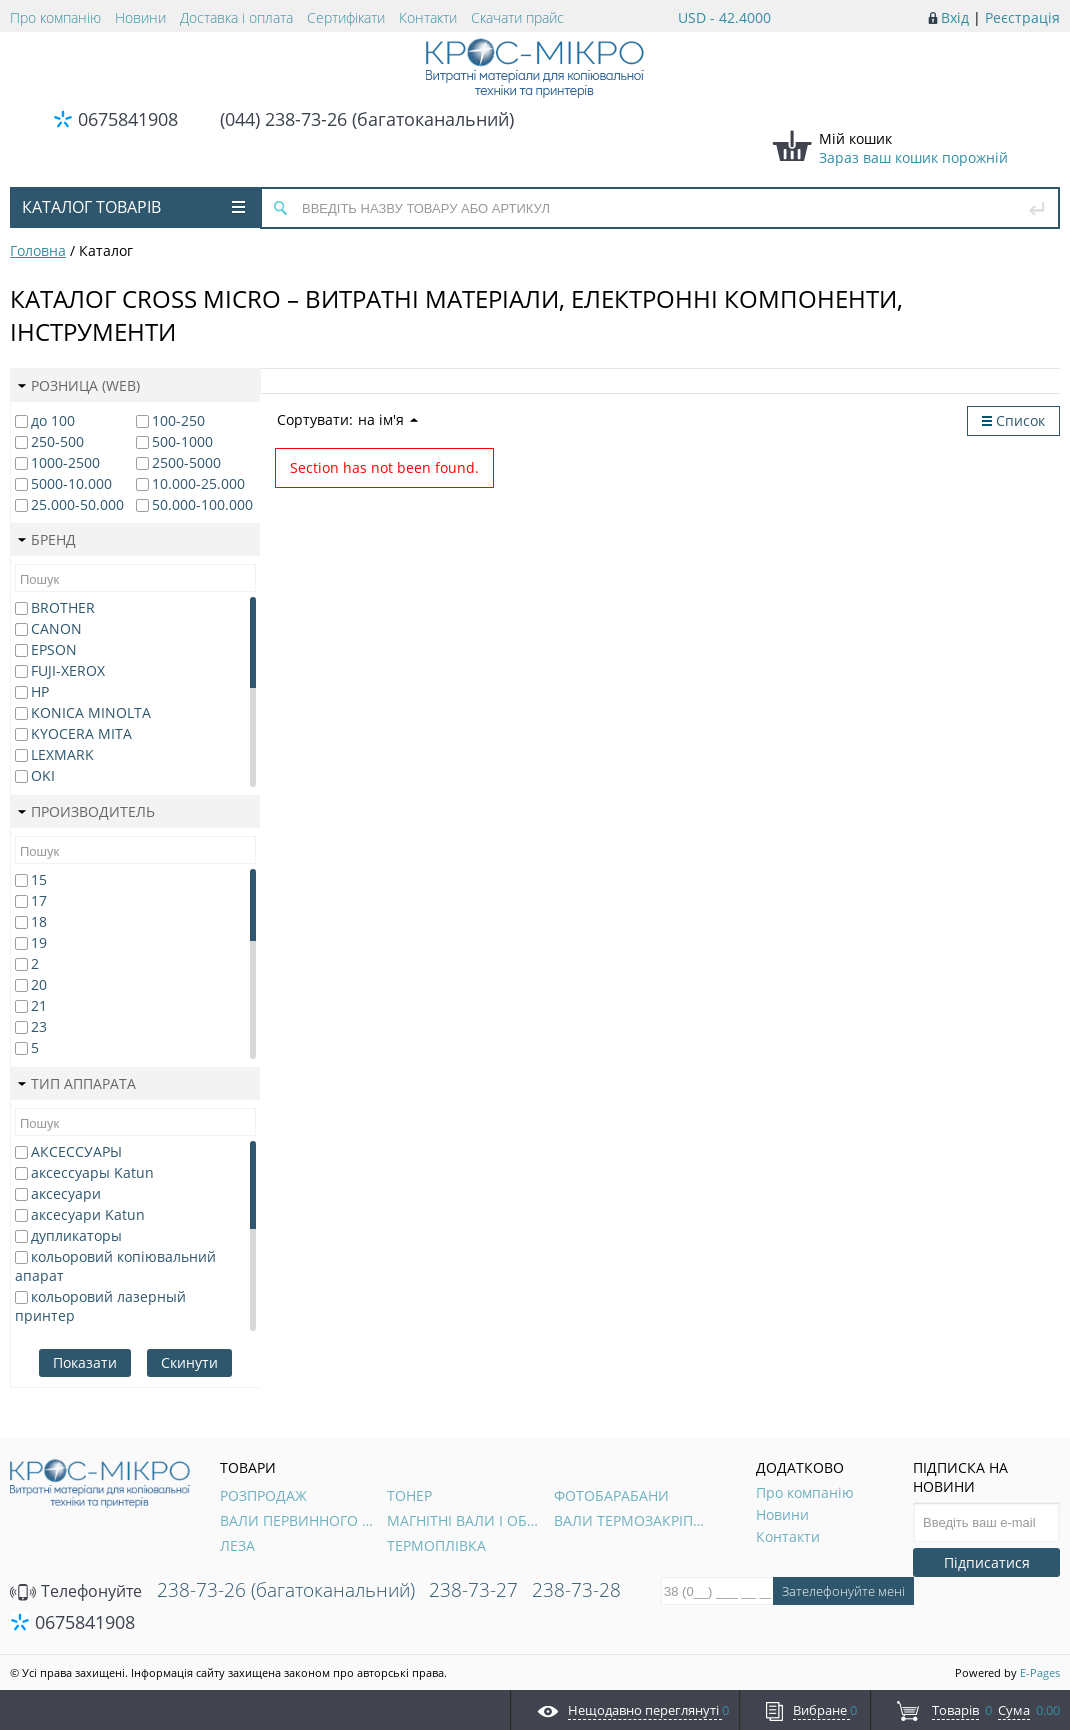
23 (39, 1026)
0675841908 (128, 119)
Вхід (955, 17)
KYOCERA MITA (81, 733)
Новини (140, 17)
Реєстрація (1022, 17)
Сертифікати (346, 17)
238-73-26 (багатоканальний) (286, 1590)
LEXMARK (62, 754)
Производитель (86, 811)
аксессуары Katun (92, 1172)
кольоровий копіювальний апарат (115, 1266)
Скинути (189, 1362)
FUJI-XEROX (68, 670)
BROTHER (63, 607)
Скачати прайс (517, 17)
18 (39, 921)
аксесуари (66, 1193)
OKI (43, 775)
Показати (85, 1362)
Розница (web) (79, 385)
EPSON (54, 649)
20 (39, 984)
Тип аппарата (77, 1083)
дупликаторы (76, 1235)
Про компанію (55, 17)
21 (39, 1005)
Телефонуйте (76, 1591)
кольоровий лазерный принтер (100, 1306)
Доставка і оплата (236, 17)
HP (40, 691)
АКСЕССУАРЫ (76, 1151)
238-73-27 (473, 1590)
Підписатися (987, 1562)
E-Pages (1040, 1672)
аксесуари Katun (88, 1214)
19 (39, 942)
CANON (56, 628)
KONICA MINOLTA (91, 712)
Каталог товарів (133, 207)
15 (39, 879)
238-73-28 (576, 1590)
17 (39, 900)
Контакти (428, 17)
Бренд (47, 539)
